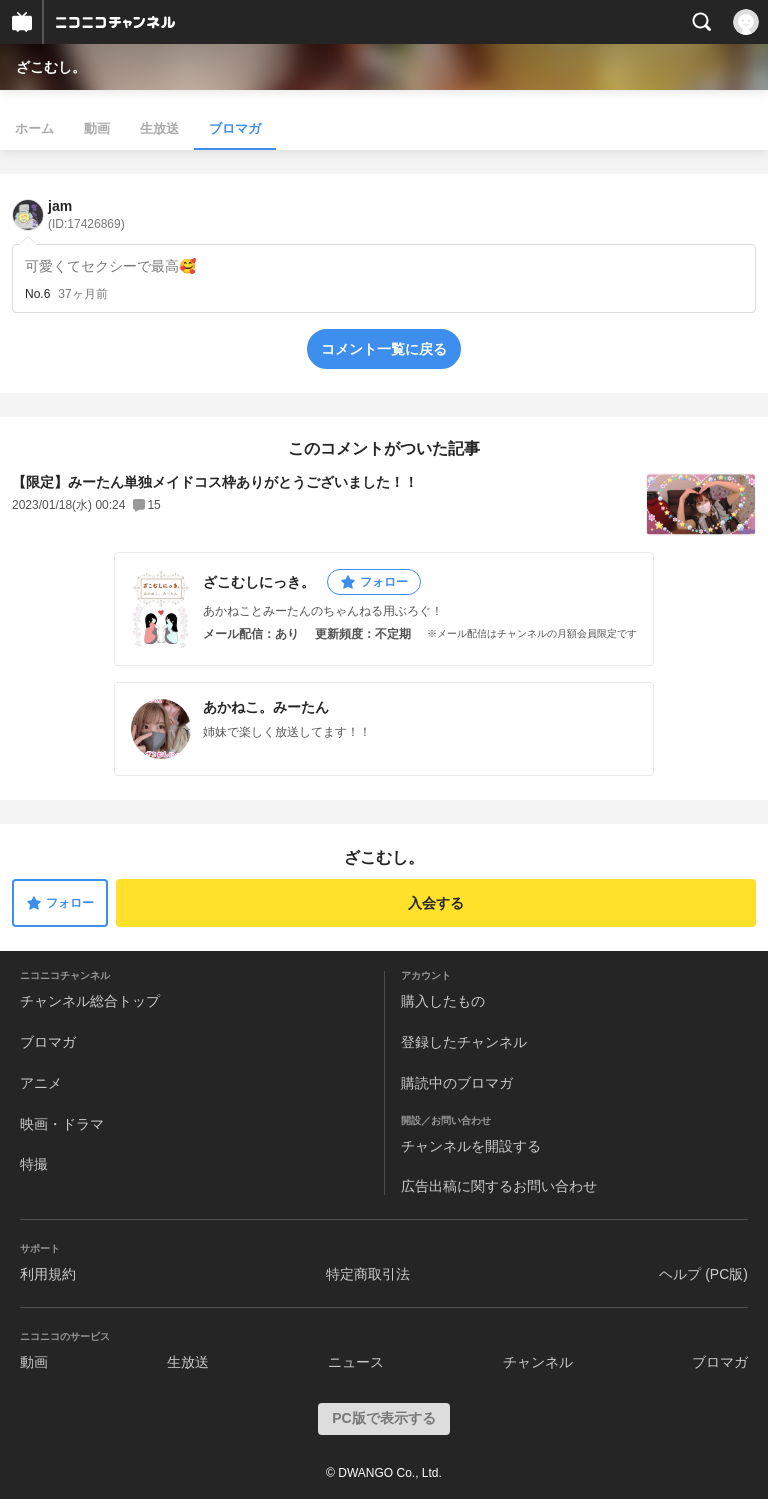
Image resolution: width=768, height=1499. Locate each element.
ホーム (34, 128)
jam (86, 214)
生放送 (159, 128)
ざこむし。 (51, 67)
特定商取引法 (368, 1274)
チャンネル (538, 1362)
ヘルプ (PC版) (703, 1274)
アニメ (41, 1083)
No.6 (37, 294)
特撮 (34, 1164)
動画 (97, 128)
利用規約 (48, 1274)
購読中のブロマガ (457, 1083)
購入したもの (443, 1001)
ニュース (356, 1362)
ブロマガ (235, 128)
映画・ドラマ (62, 1124)
